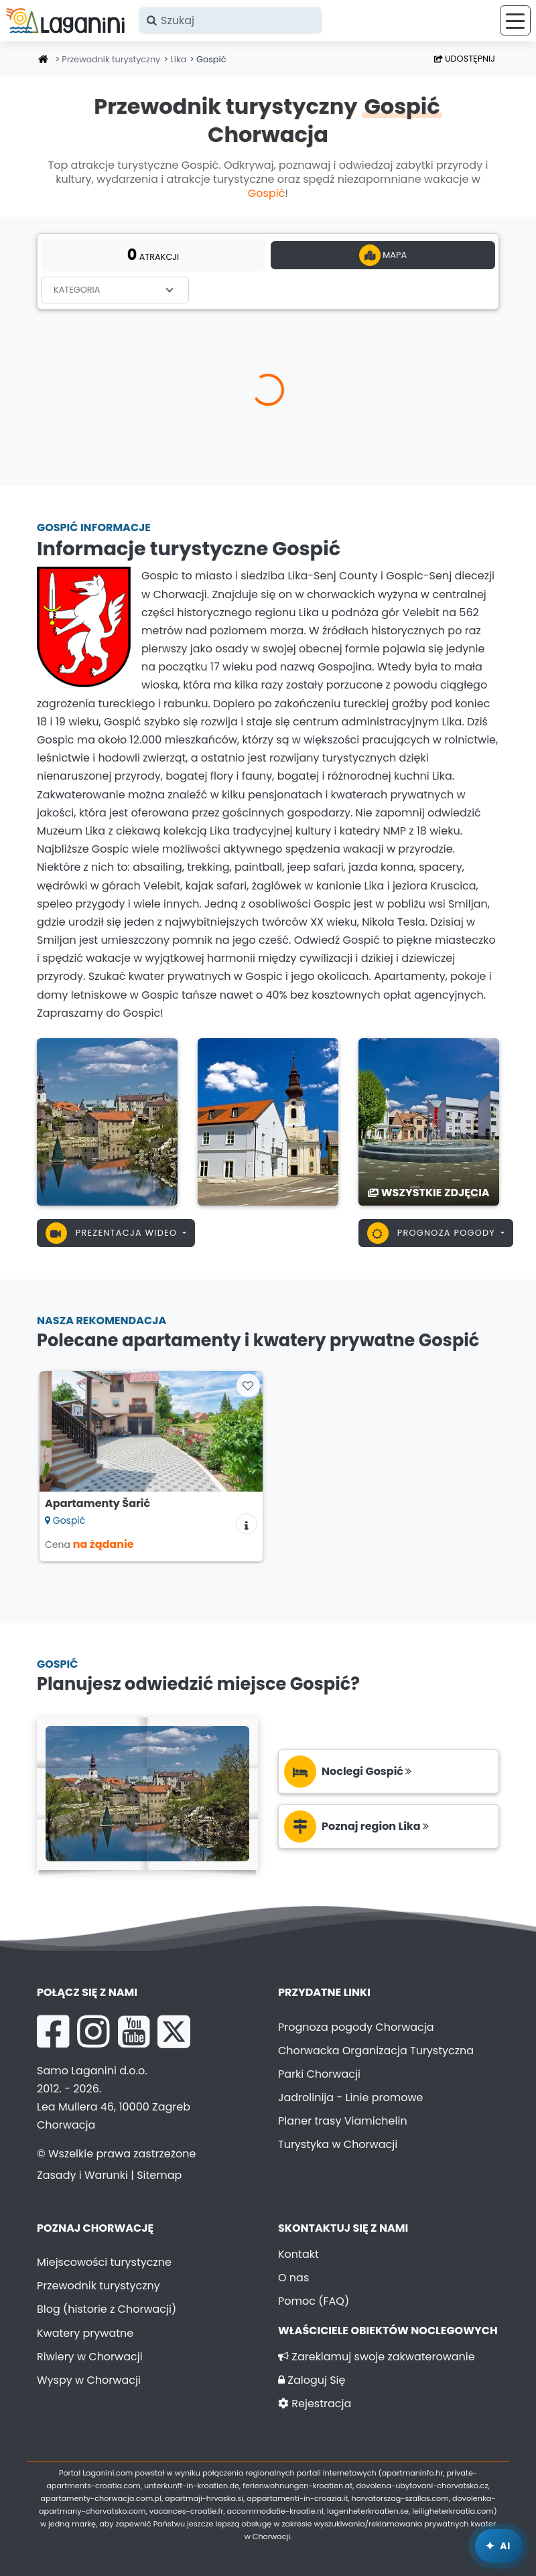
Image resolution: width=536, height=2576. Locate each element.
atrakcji (153, 254)
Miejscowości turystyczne (104, 2262)
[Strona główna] (43, 60)
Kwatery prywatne (85, 2333)
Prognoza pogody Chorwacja (356, 2027)
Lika (178, 59)
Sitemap (159, 2175)
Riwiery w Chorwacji (90, 2356)
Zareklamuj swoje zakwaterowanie (376, 2356)
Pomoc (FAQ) (313, 2301)
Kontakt (298, 2254)
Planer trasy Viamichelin (342, 2121)
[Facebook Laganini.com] (53, 2031)
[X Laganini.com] (173, 2031)
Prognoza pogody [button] (432, 1233)
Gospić (266, 193)
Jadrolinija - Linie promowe (350, 2097)
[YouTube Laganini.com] (133, 2031)
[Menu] (515, 20)
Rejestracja (314, 2403)
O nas (293, 2277)
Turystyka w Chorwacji (337, 2144)
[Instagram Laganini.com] (93, 2031)
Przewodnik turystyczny (111, 59)
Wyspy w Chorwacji (89, 2380)
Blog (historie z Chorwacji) (106, 2309)
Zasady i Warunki (82, 2175)
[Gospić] (107, 1121)
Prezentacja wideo (113, 1233)
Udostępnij (465, 58)
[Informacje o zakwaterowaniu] (246, 1523)
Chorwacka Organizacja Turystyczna (376, 2050)
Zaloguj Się (311, 2380)
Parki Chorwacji (319, 2074)
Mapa (383, 255)
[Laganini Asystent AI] (499, 2546)
